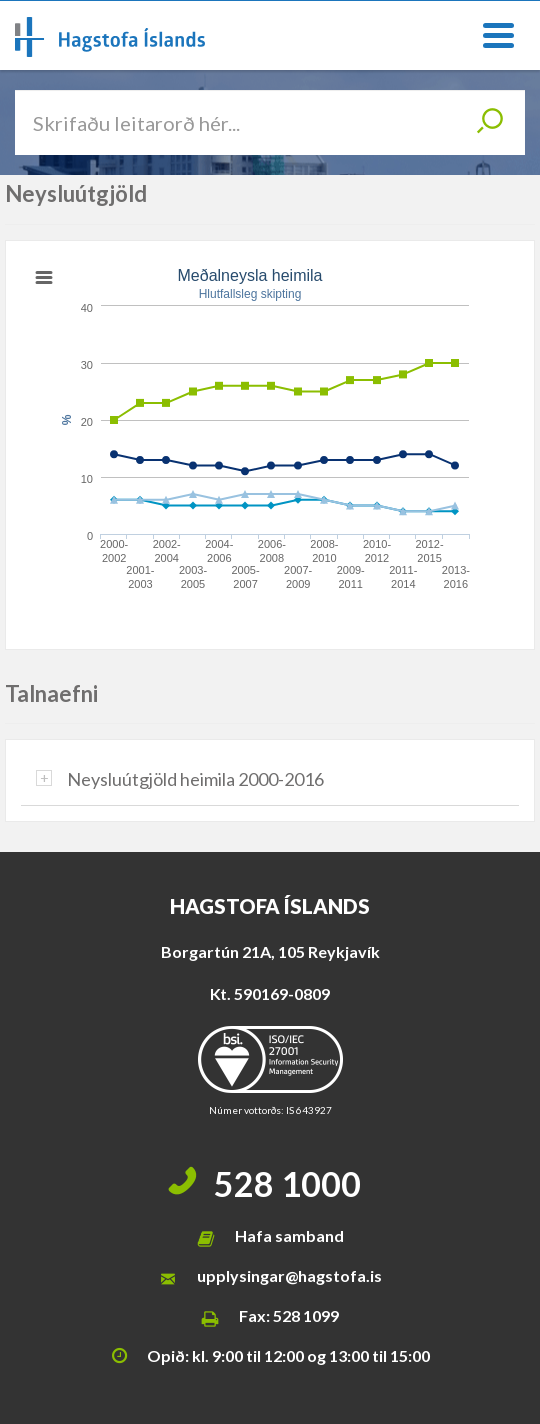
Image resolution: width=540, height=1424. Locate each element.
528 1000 (287, 1183)
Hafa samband (289, 1235)
